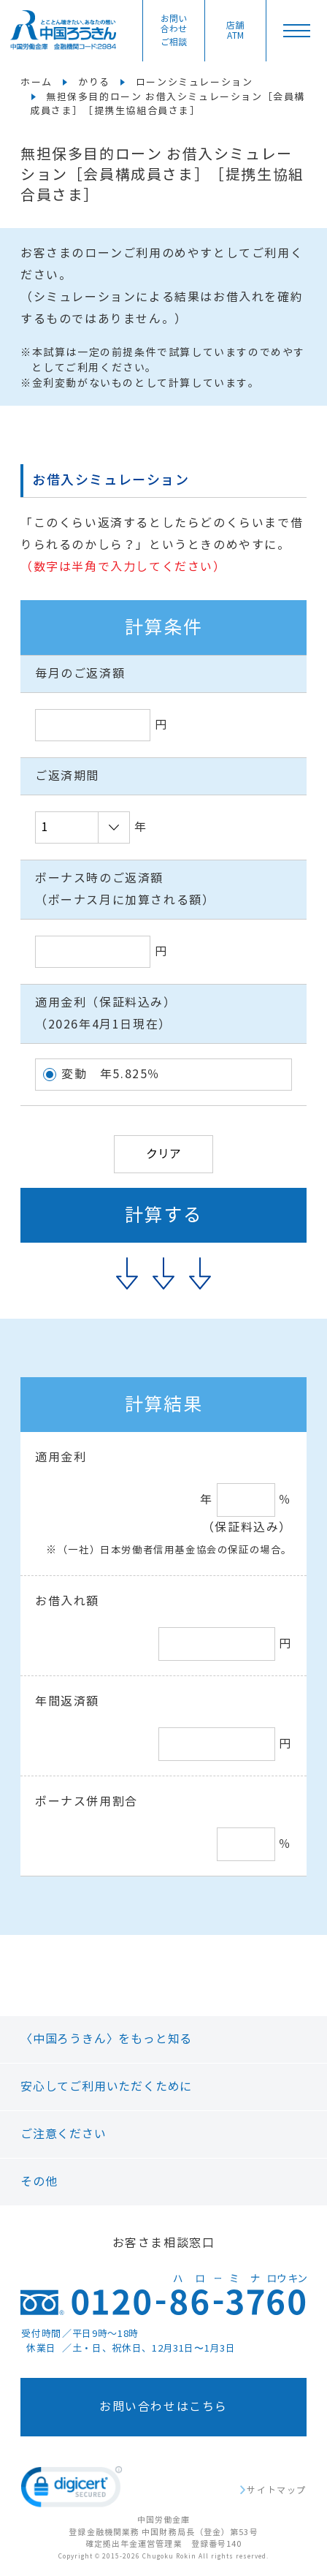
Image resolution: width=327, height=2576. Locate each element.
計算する (163, 1215)
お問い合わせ (174, 31)
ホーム (36, 82)
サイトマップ (277, 2490)
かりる (94, 82)
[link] (71, 2490)
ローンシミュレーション (194, 82)
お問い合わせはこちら (163, 2407)
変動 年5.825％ (111, 1074)
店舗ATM (235, 30)
